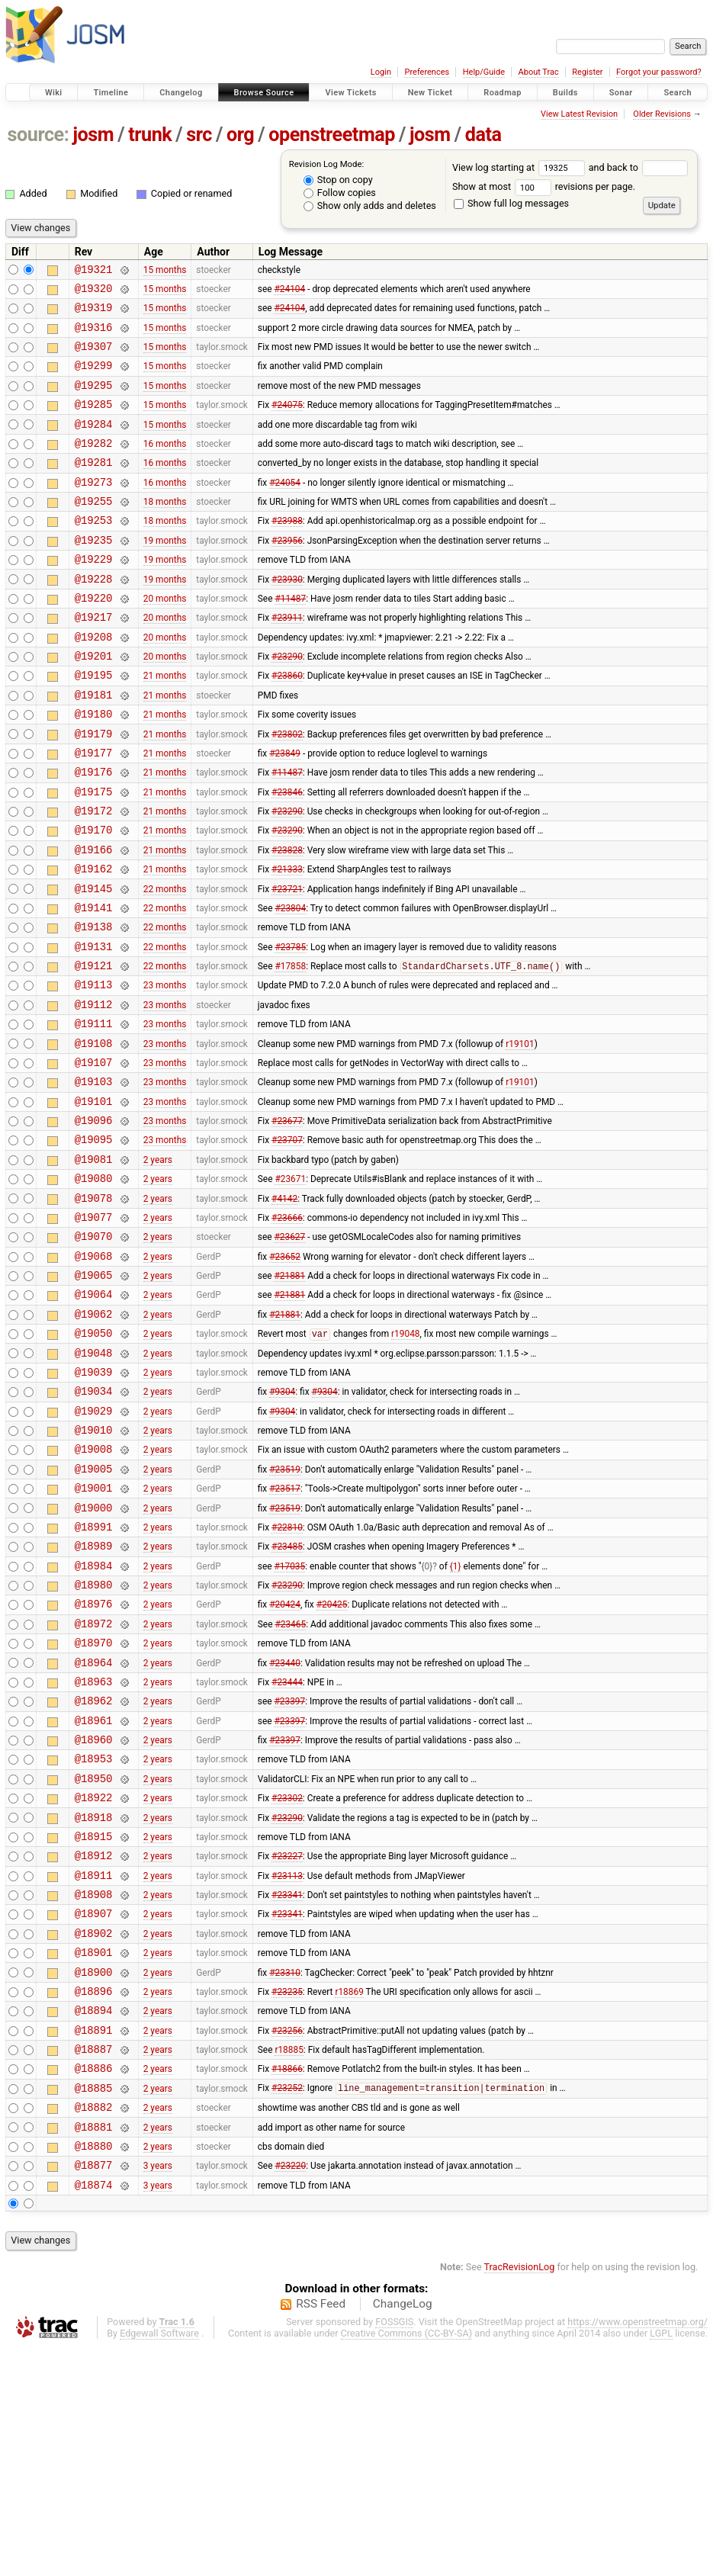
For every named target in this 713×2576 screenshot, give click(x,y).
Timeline (110, 93)
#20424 (284, 1764)
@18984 (94, 1721)
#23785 (290, 1028)
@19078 (94, 1309)
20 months (165, 638)
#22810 (287, 1677)
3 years (157, 2391)
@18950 (94, 1958)
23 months (165, 1071)
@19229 (94, 595)
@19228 (94, 617)
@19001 (94, 1634)
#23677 (287, 1223)
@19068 (94, 1374)
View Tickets (350, 93)
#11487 (290, 638)
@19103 (94, 1179)
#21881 (289, 1396)
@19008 (94, 1590)
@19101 (94, 1201)
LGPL (661, 2562)
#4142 (284, 1309)
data (483, 135)
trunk (150, 135)
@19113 (94, 1071)
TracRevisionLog (519, 2495)
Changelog (180, 93)
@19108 (94, 1136)
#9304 (282, 1526)
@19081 (94, 1266)
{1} (455, 1720)
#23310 (284, 2175)
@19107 (94, 1158)
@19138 (94, 1006)
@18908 (94, 2088)
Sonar (621, 93)
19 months (165, 573)
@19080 (94, 1287)
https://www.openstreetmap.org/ (637, 2550)
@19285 (94, 422)
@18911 (94, 2067)
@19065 (94, 1396)
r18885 (289, 2261)
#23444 (287, 1850)
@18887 (94, 2261)
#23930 (287, 617)
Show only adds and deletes (370, 205)
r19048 (405, 1462)
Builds (565, 93)
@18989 (94, 1698)
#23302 (287, 1980)
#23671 (290, 1288)
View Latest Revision (579, 114)
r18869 (349, 2196)
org (240, 135)
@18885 (94, 2305)
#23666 (287, 1330)
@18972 (94, 1785)
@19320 (94, 292)
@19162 (94, 941)
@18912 (94, 2045)
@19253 (94, 551)
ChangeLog (402, 2532)
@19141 (94, 985)
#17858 (290, 1050)
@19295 (94, 400)
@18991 (94, 1677)
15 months (165, 270)
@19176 (94, 833)
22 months (165, 963)
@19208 (94, 682)
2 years (157, 1266)
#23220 (290, 2391)
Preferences (426, 72)
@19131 (94, 1028)
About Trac (539, 72)
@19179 (94, 790)
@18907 (94, 2109)
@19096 (94, 1223)
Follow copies (340, 192)
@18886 (94, 2283)
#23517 (284, 1634)
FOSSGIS (394, 2550)
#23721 (287, 963)
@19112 (94, 1093)
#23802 (287, 790)
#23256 (287, 2239)
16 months (165, 465)
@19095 (94, 1244)
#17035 (289, 1720)
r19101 (520, 1136)
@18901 (94, 2153)
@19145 (94, 963)
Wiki (54, 93)
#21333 (287, 941)
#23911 (287, 660)
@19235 (94, 574)
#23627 (289, 1352)
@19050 (94, 1460)
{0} (427, 1720)
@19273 (94, 509)
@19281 (94, 487)
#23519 (284, 1612)
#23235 (287, 2196)
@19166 (94, 920)
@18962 (94, 1872)
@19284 (94, 444)
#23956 (287, 573)
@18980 (94, 1742)
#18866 (287, 2283)
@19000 (94, 1656)
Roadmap (502, 93)
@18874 (94, 2413)
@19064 (94, 1417)
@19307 (94, 357)
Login (381, 72)
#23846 (287, 855)
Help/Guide (484, 72)
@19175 (94, 855)
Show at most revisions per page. (543, 186)
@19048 (94, 1483)
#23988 (287, 552)
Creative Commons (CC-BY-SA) (407, 2562)
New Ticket (430, 93)
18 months (165, 530)
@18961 (94, 1894)
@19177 (94, 812)
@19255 (94, 530)
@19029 (94, 1547)
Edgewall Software (159, 2562)
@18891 (94, 2240)
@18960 (94, 1915)
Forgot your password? (659, 72)
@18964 (94, 1829)
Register (587, 72)
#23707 (287, 1244)
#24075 (287, 422)
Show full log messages (511, 203)
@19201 (94, 703)
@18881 (94, 2348)
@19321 (94, 271)
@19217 (94, 660)
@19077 (94, 1331)
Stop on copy (338, 179)
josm (93, 135)
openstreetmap (331, 135)
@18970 (94, 1807)
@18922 (94, 1980)
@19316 (94, 336)
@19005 (94, 1612)
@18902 (94, 2132)
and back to (639, 167)
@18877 (94, 2391)
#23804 (290, 984)
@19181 (94, 747)
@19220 (94, 638)
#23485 (287, 1699)
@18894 (94, 2218)
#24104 (289, 292)
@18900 (94, 2175)
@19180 (94, 768)
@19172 (94, 876)
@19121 (94, 1049)
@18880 (94, 2369)
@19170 (94, 898)
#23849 (284, 811)
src (199, 135)
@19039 (94, 1504)
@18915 (94, 2023)
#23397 (289, 1872)
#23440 (284, 1828)
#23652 (284, 1374)
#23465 (290, 1785)
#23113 (287, 2066)
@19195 (94, 725)
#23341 (287, 2088)
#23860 (287, 725)
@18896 (94, 2196)
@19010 (94, 1569)
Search (677, 93)
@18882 (94, 2326)
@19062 (94, 1439)
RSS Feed (320, 2532)
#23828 (287, 919)
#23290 (287, 704)
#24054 (284, 508)
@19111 (94, 1114)
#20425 (332, 1764)
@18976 (94, 1763)
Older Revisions (662, 114)
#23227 (287, 2045)
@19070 (94, 1352)
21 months (165, 725)
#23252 (287, 2305)
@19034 (94, 1525)
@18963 (94, 1850)
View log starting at (520, 167)
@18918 (94, 2002)
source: (38, 135)
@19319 (94, 314)
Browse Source (264, 93)
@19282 (94, 465)
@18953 (94, 1936)
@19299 (94, 378)
